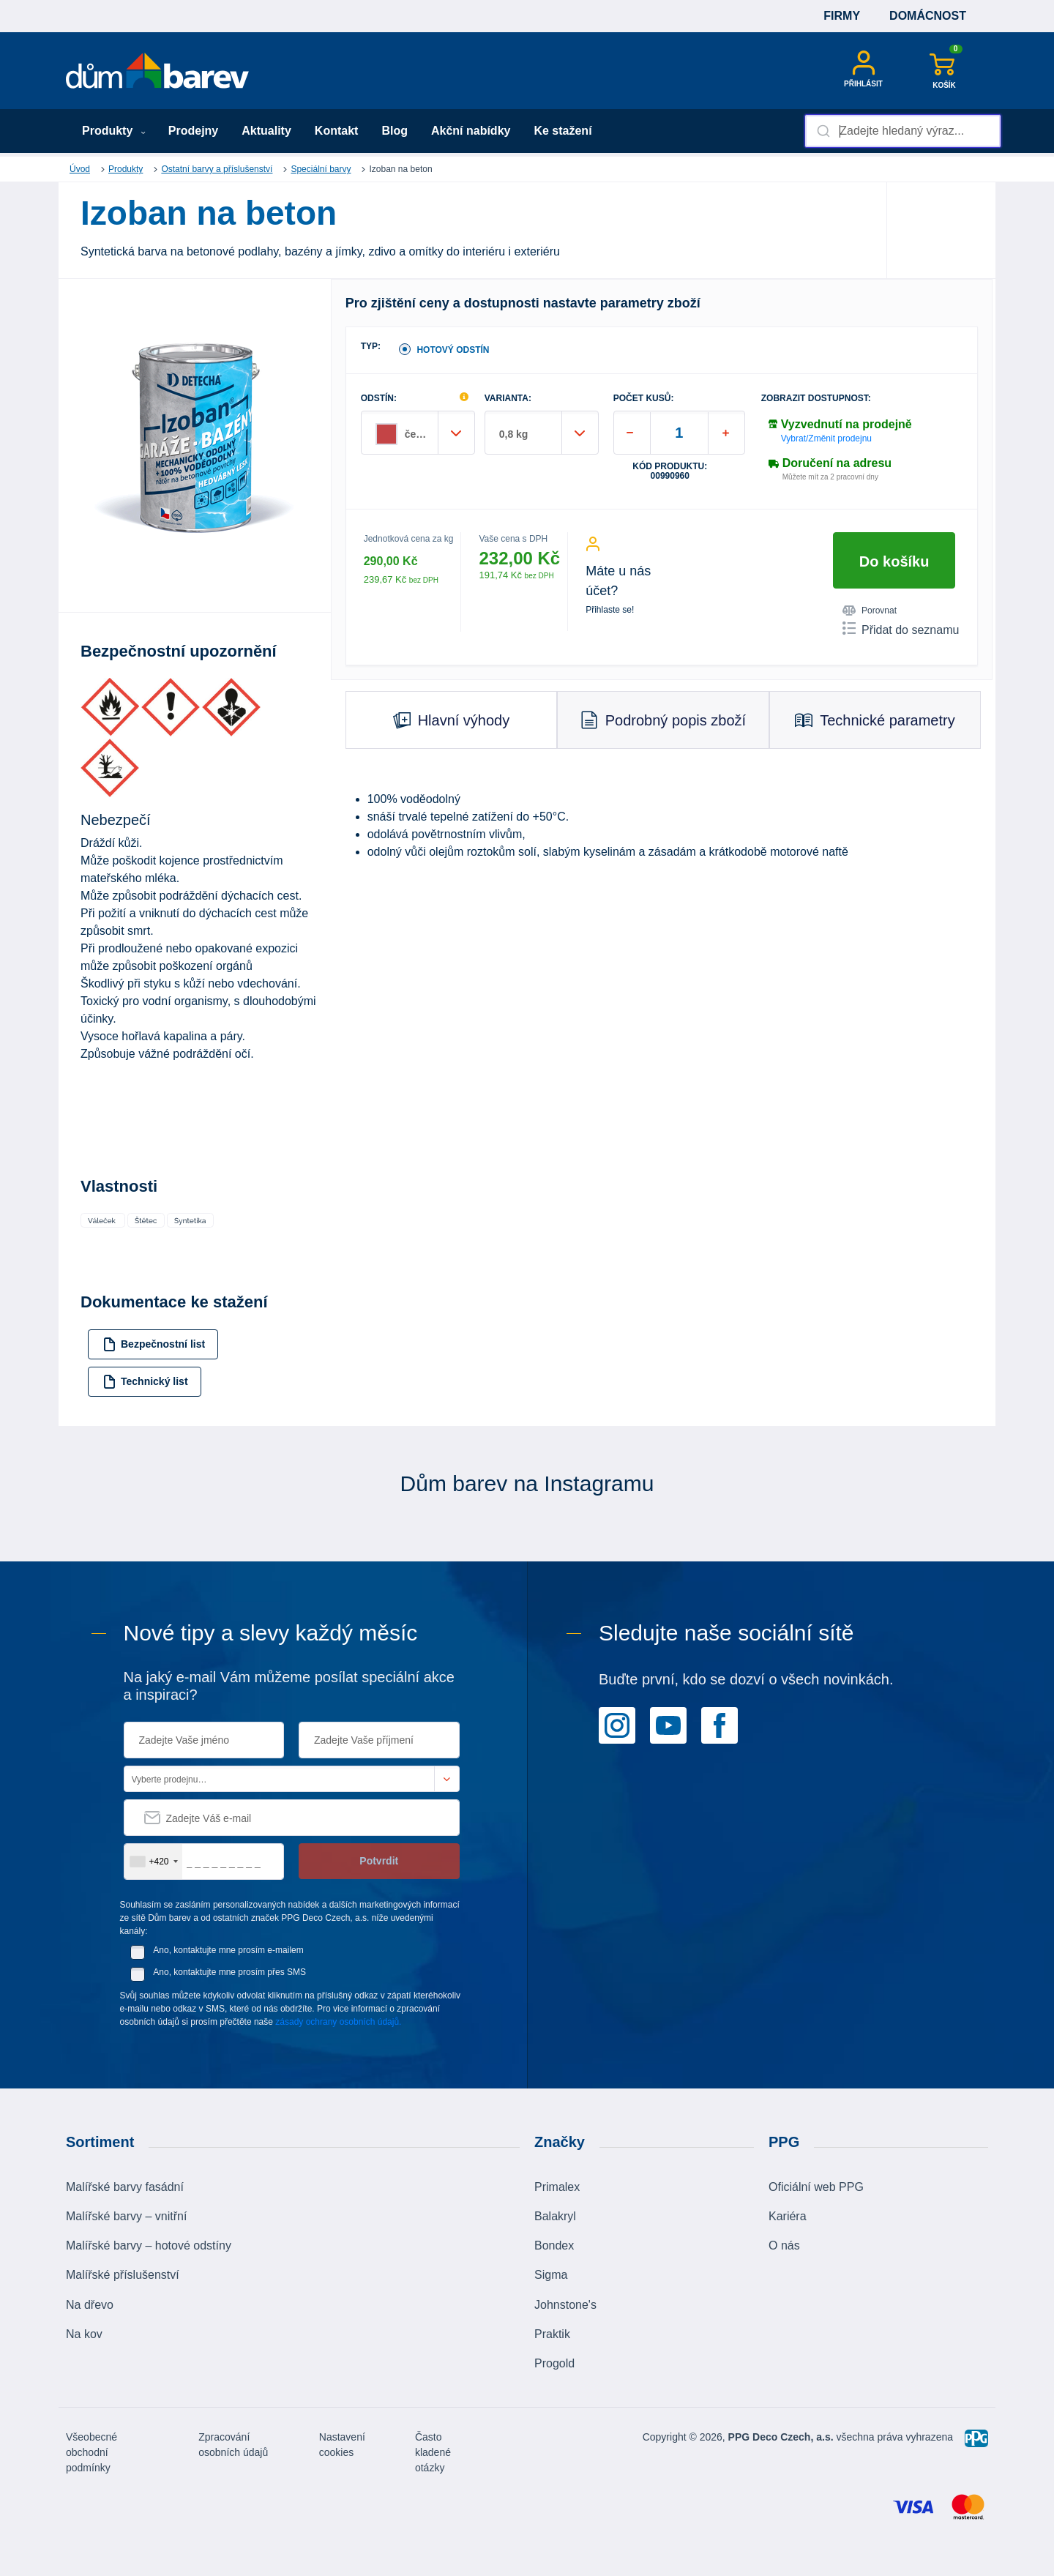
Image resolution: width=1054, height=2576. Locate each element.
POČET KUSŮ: (643, 398)
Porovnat (869, 610)
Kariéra (788, 2216)
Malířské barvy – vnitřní (126, 2216)
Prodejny (193, 130)
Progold (554, 2363)
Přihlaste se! (610, 610)
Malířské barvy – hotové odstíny (148, 2245)
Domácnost (927, 16)
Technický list (145, 1382)
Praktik (552, 2334)
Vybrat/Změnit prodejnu (826, 438)
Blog (394, 130)
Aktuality (266, 130)
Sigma (550, 2275)
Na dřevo (89, 2305)
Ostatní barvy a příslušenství (216, 169)
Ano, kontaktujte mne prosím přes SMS (229, 1972)
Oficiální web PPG (816, 2187)
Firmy (841, 16)
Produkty (114, 130)
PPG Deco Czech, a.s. (781, 2437)
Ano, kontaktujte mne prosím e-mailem (228, 1950)
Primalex (557, 2187)
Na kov (84, 2334)
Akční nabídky (470, 130)
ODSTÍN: (379, 398)
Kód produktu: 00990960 (669, 471)
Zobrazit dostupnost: (816, 398)
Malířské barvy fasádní (125, 2187)
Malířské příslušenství (122, 2275)
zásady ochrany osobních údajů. (338, 2022)
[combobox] (902, 131)
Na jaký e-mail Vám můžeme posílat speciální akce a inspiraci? (289, 1686)
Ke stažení (562, 130)
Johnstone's (565, 2305)
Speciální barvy (321, 169)
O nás (784, 2245)
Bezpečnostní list (153, 1344)
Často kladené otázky (433, 2452)
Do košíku (894, 561)
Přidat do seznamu (900, 628)
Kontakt (337, 130)
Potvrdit (378, 1861)
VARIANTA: (508, 398)
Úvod (80, 169)
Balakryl (555, 2216)
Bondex (554, 2245)
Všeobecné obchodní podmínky (91, 2452)
